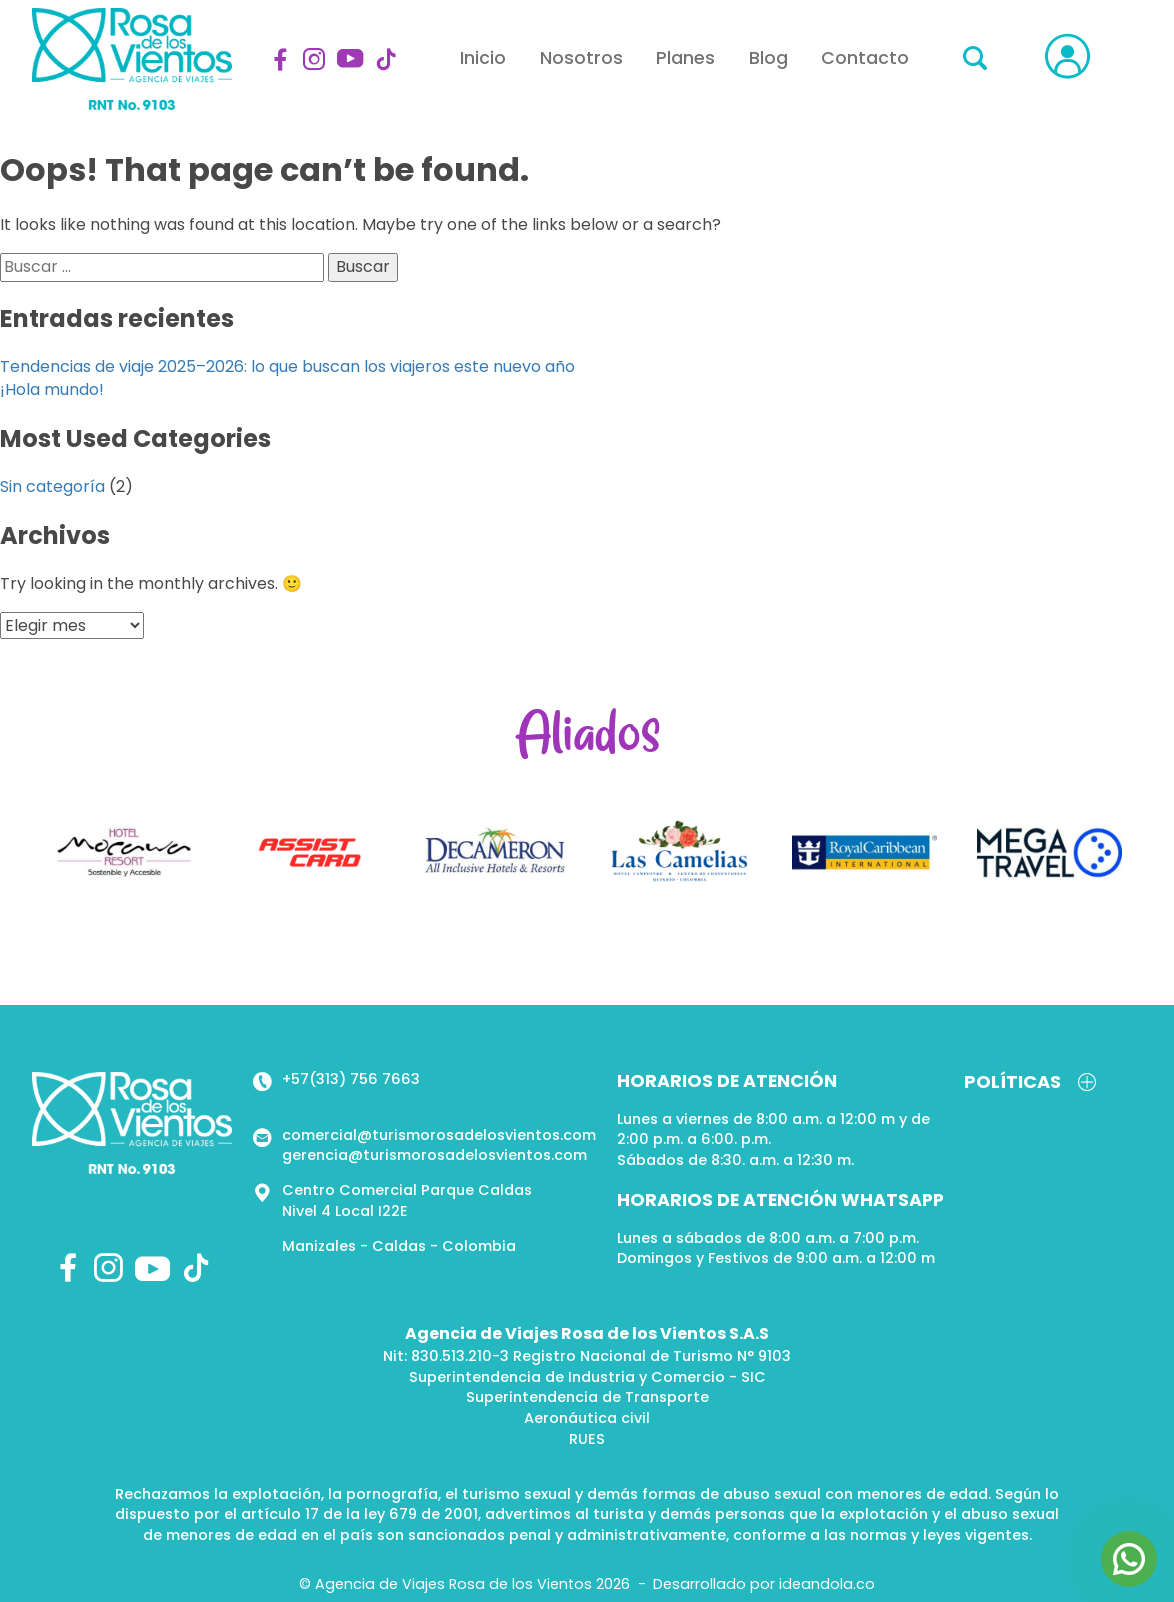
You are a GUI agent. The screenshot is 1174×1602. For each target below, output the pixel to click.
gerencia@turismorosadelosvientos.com (434, 1155)
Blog (768, 58)
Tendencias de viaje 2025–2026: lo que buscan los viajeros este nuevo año (287, 366)
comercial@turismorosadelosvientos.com (439, 1135)
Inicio (483, 58)
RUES (587, 1439)
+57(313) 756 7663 (351, 1079)
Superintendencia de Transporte (587, 1397)
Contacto (865, 58)
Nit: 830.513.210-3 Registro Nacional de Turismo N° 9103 (587, 1356)
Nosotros (581, 58)
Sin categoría (52, 486)
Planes (685, 58)
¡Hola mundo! (52, 389)
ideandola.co (827, 1584)
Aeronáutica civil (587, 1418)
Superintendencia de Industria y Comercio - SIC (587, 1377)
